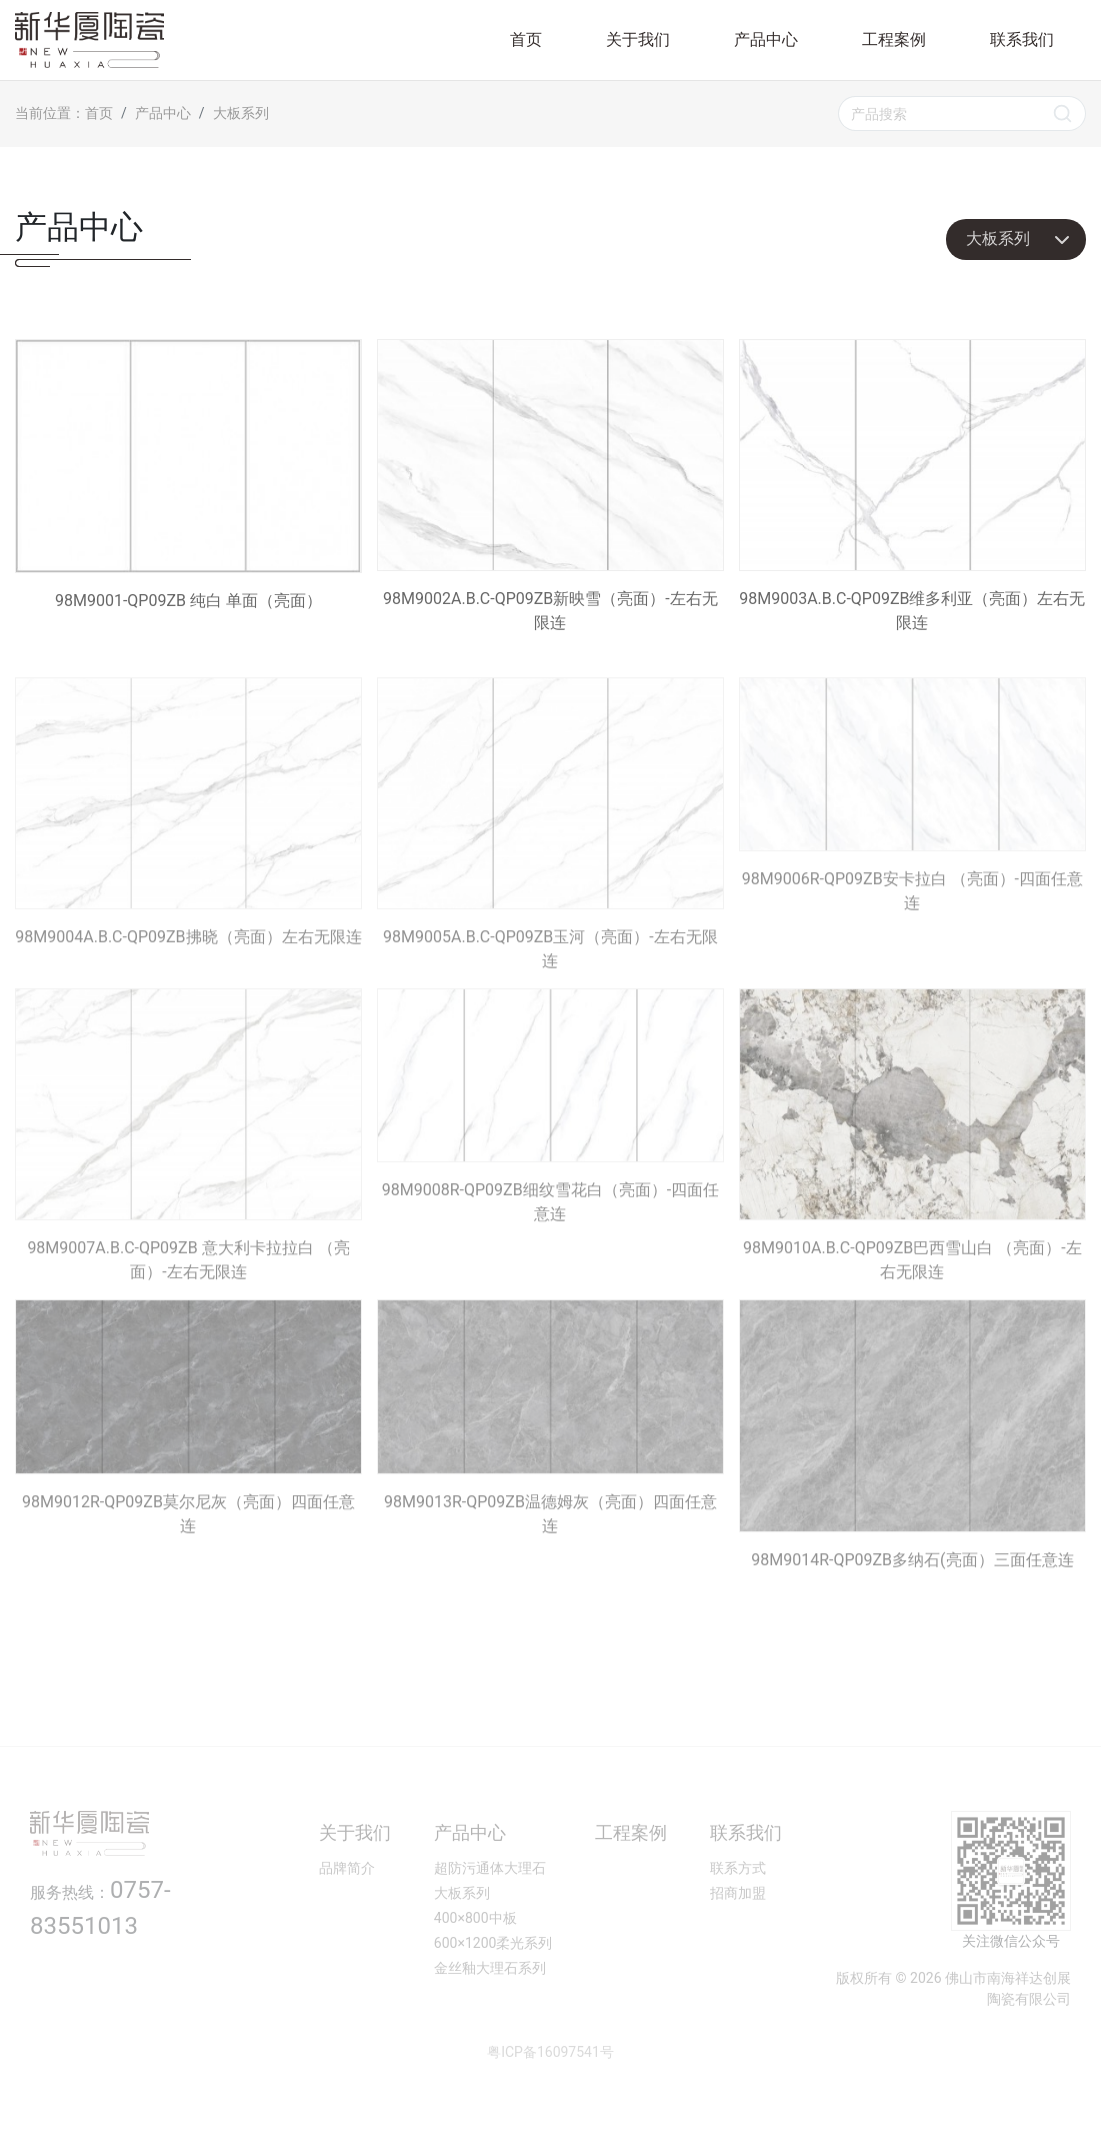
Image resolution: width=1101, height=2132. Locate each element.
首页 (526, 39)
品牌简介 (347, 1902)
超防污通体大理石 (490, 1902)
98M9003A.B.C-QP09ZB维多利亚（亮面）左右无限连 (912, 487)
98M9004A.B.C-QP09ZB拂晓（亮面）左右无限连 (188, 843)
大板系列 (241, 113)
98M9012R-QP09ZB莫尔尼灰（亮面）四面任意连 (188, 1448)
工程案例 (894, 39)
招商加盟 (738, 1927)
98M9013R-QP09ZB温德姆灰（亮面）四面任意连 (550, 1448)
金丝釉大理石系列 (490, 2002)
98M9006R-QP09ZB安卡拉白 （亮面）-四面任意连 (912, 826)
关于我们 (638, 39)
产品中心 (766, 39)
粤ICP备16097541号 (550, 2086)
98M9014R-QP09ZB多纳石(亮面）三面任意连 (912, 1465)
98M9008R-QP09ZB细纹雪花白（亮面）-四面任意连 (550, 1137)
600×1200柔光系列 (493, 1977)
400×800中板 (475, 1952)
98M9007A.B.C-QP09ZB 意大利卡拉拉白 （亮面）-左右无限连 (188, 1166)
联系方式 (738, 1902)
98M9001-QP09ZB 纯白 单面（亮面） (188, 477)
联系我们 (1022, 39)
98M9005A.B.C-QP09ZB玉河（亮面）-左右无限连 (550, 855)
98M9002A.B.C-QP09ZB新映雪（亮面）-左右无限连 (550, 487)
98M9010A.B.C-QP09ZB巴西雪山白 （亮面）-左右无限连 (912, 1166)
